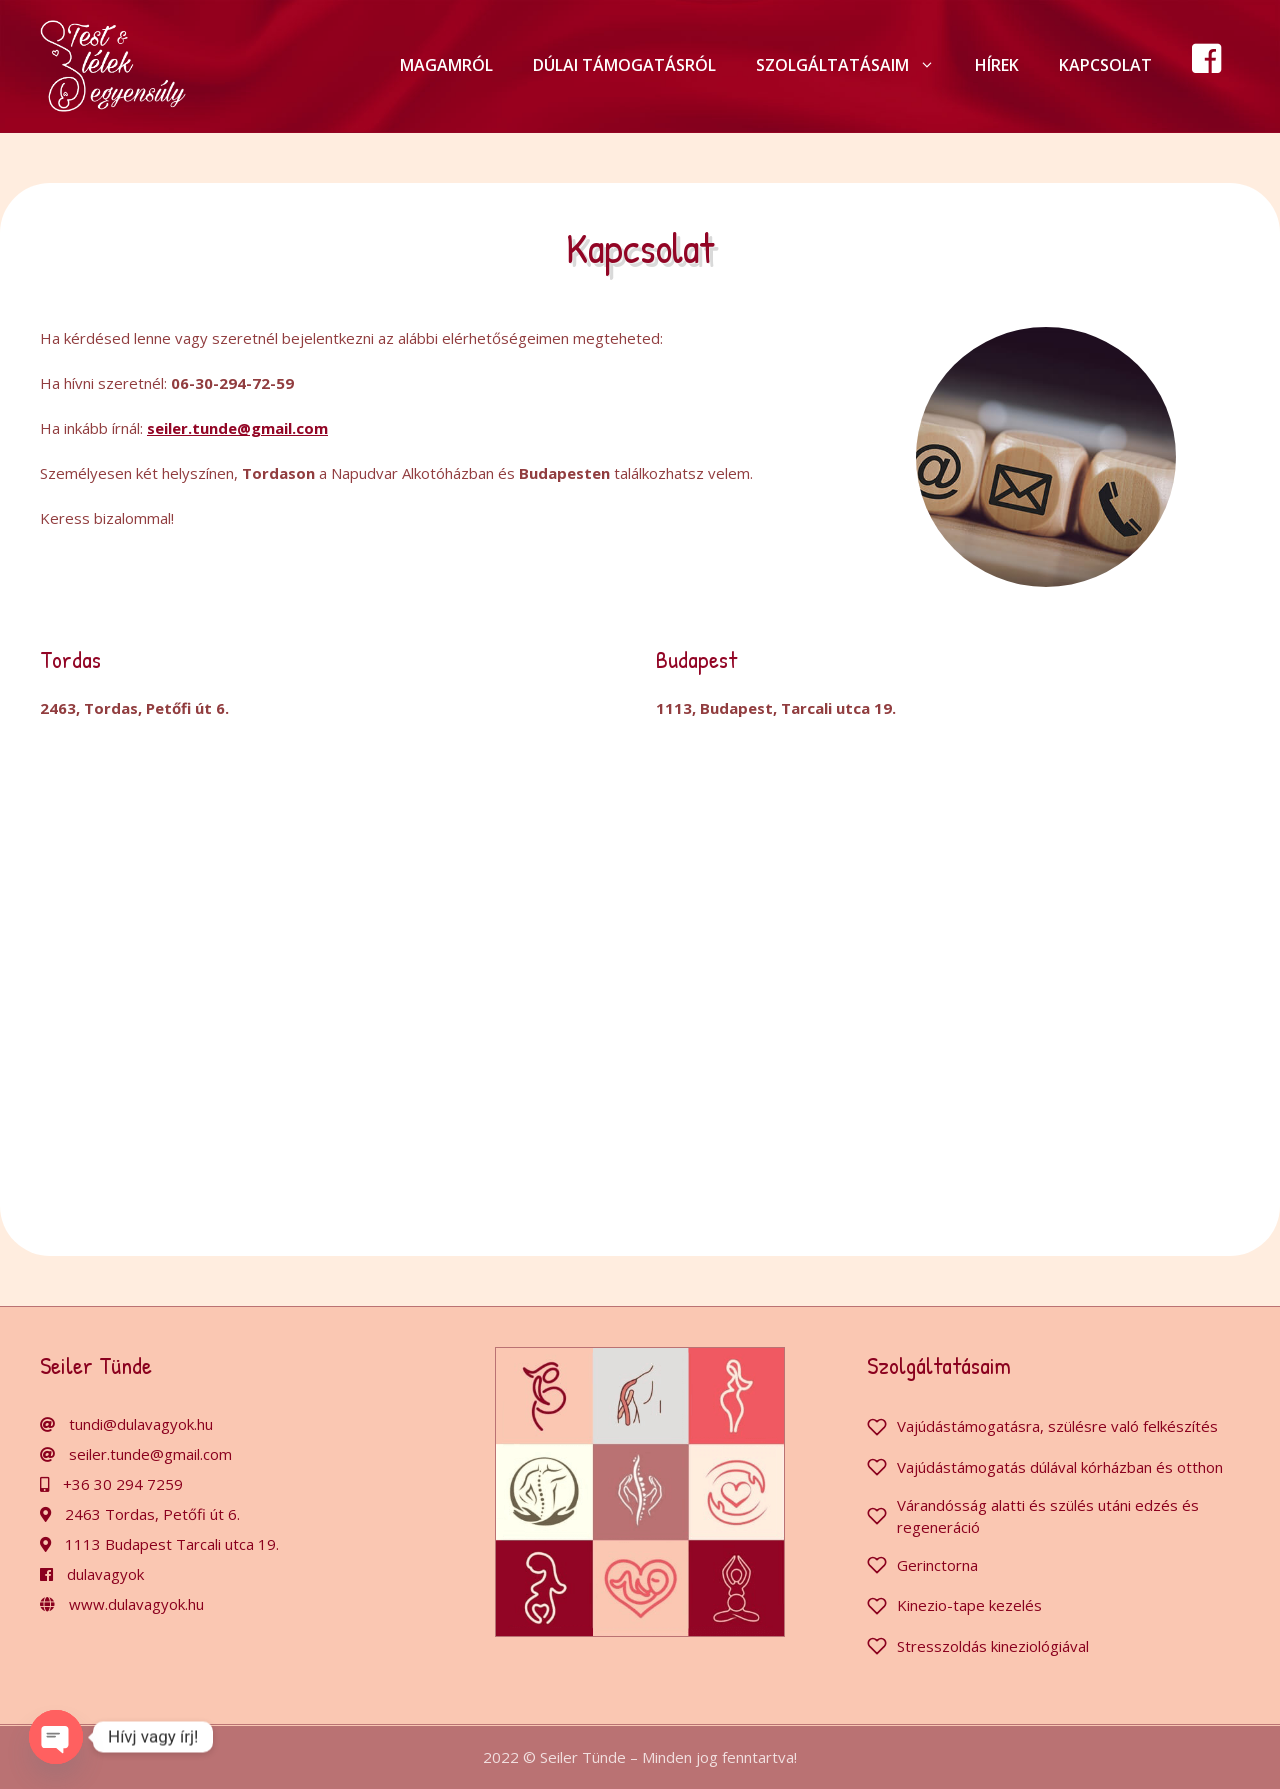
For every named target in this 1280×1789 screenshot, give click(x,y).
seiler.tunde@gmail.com (150, 1454)
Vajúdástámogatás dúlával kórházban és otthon (1060, 1467)
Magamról (446, 65)
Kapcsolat (1105, 65)
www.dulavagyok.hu (136, 1604)
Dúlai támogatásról (624, 65)
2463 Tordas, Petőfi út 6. (152, 1514)
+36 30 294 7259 (123, 1484)
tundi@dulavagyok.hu (141, 1424)
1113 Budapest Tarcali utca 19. (172, 1544)
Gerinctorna (937, 1565)
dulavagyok (105, 1574)
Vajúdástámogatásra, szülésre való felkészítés (1057, 1426)
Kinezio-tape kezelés (969, 1605)
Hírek (997, 65)
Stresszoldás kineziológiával (993, 1646)
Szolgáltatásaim (855, 65)
